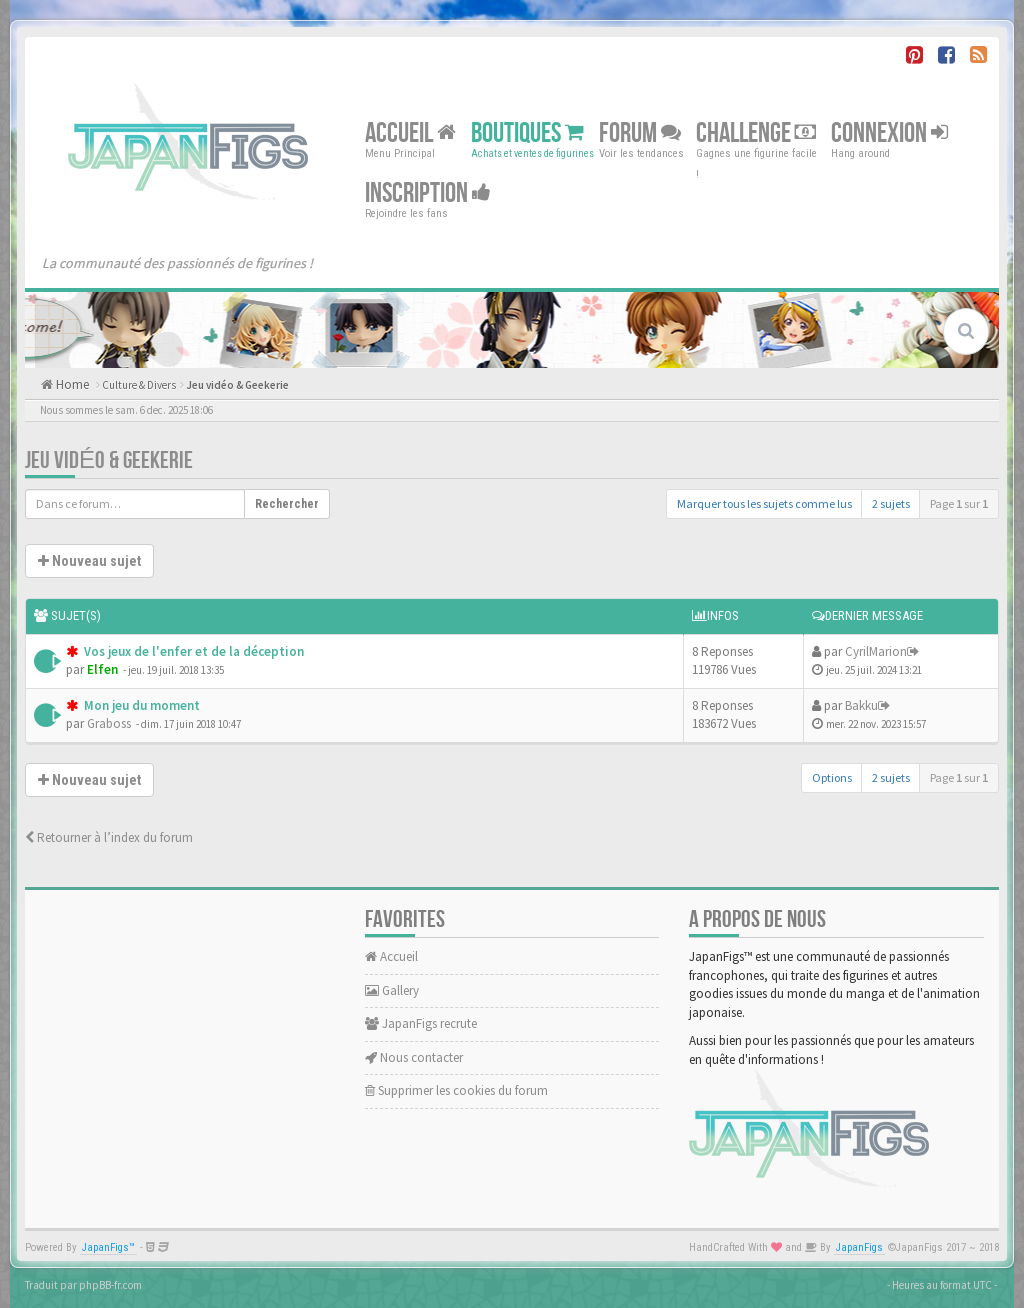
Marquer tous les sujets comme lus (764, 503)
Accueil (410, 133)
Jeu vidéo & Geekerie (237, 385)
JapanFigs (859, 1247)
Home (71, 384)
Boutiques (527, 133)
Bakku (861, 705)
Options (832, 777)
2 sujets (891, 503)
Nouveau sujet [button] (89, 561)
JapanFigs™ (108, 1247)
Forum (640, 133)
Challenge (756, 133)
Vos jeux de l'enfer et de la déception (192, 651)
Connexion (889, 133)
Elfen (102, 669)
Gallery (392, 990)
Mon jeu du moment (140, 705)
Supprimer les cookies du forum (456, 1090)
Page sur (959, 503)
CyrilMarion (876, 651)
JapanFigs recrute (421, 1023)
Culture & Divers (139, 385)
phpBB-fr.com (110, 1285)
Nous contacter (414, 1057)
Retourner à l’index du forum (109, 837)
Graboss (109, 723)
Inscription (428, 193)
